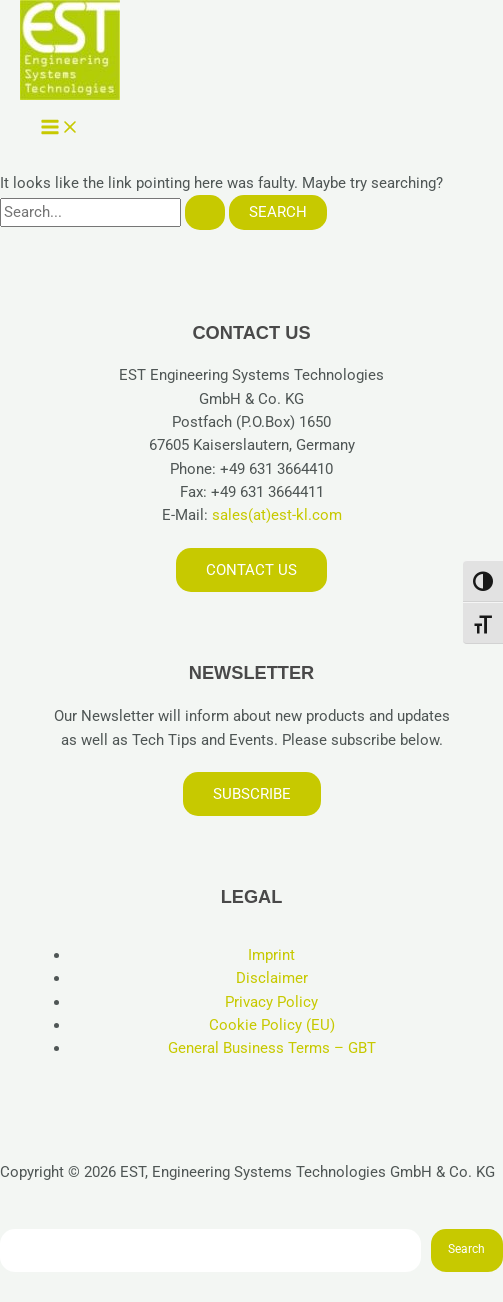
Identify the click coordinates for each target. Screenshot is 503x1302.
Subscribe (252, 794)
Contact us (251, 570)
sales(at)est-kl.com (275, 515)
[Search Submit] (205, 212)
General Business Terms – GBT (272, 1048)
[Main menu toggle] (60, 128)
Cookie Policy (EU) (272, 1025)
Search (466, 1249)
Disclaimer (272, 978)
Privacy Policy (271, 1002)
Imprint (271, 955)
